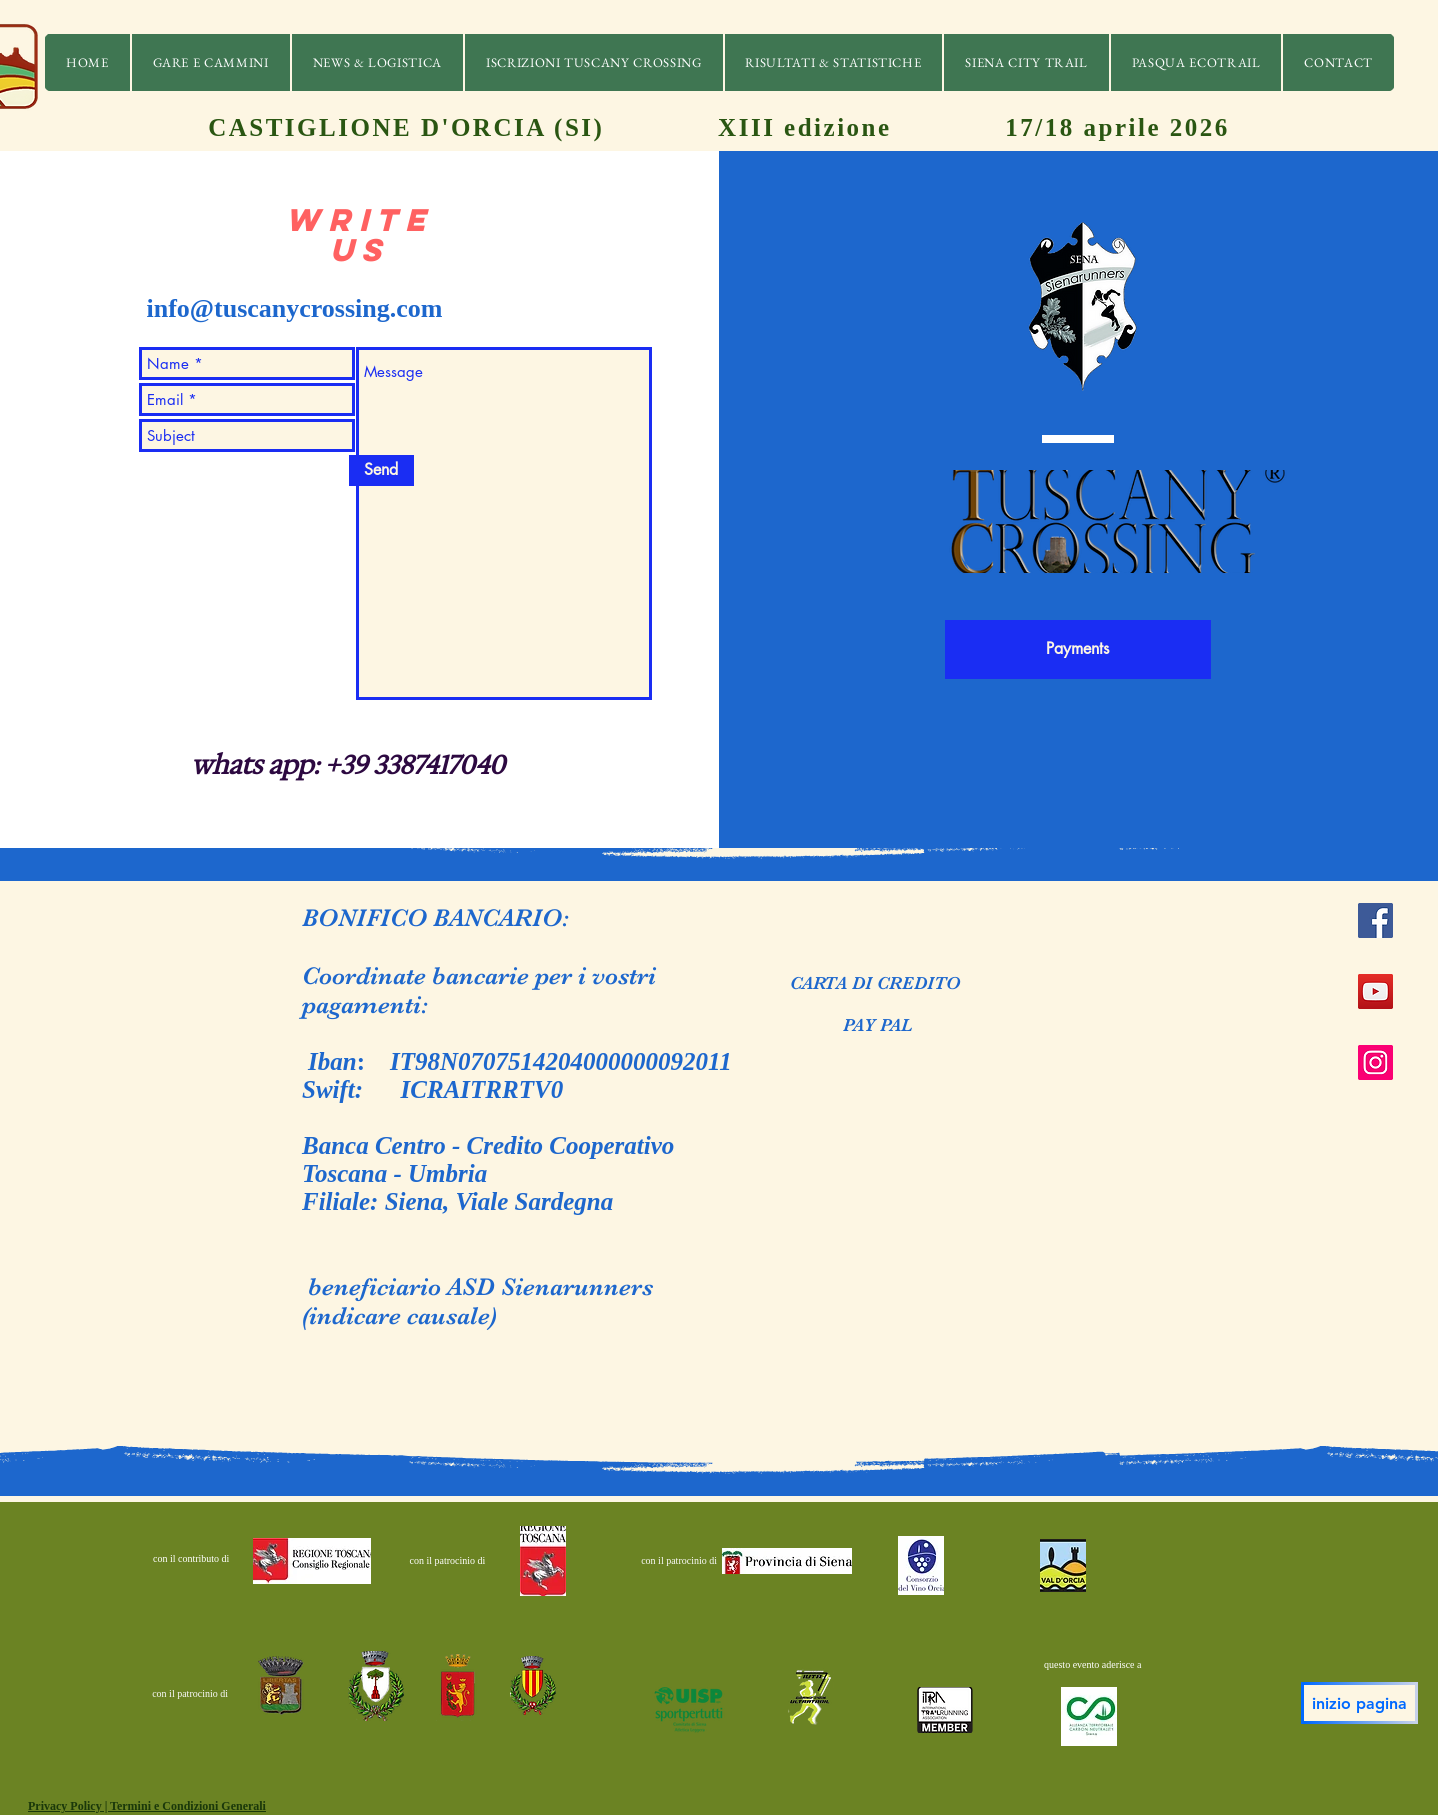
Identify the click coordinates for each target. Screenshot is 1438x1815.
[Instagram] (1375, 1062)
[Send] (381, 470)
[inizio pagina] (1359, 1703)
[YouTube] (1375, 991)
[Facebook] (1375, 920)
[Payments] (1078, 649)
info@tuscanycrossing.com (295, 308)
